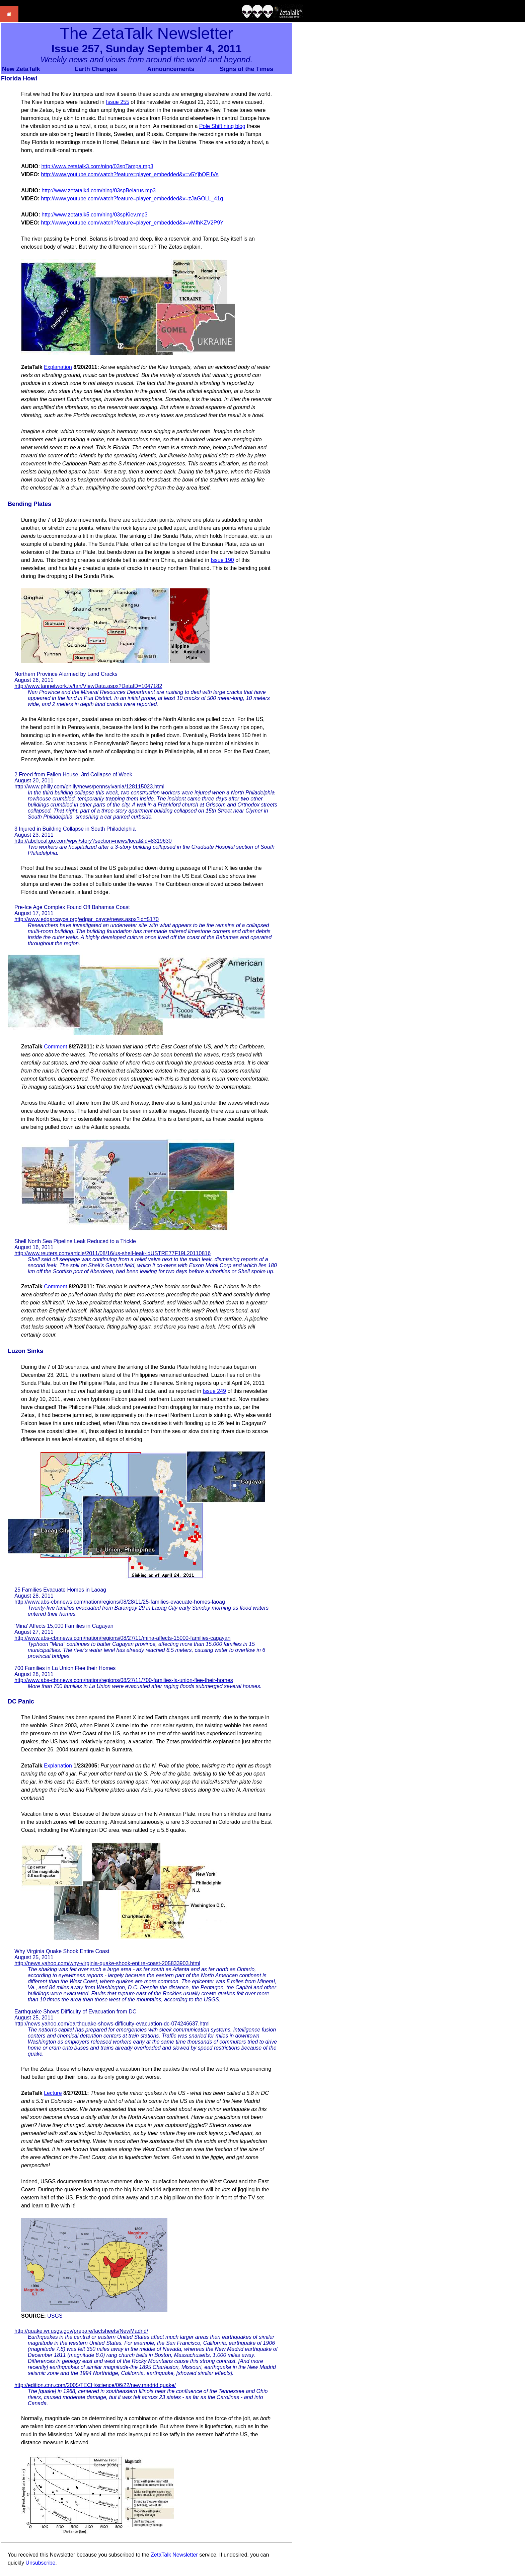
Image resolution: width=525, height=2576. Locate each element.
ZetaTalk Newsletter (174, 2555)
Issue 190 (222, 560)
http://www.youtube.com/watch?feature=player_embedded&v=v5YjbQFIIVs (130, 174)
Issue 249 (214, 1391)
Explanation (58, 367)
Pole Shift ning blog (222, 126)
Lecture (53, 2093)
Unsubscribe (40, 2563)
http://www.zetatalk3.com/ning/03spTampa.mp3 (97, 166)
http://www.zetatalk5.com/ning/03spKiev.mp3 (94, 214)
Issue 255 (117, 102)
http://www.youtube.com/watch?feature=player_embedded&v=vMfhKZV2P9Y (132, 223)
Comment (55, 1046)
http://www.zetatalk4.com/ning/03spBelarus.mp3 (99, 190)
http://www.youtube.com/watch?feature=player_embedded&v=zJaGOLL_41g (132, 198)
